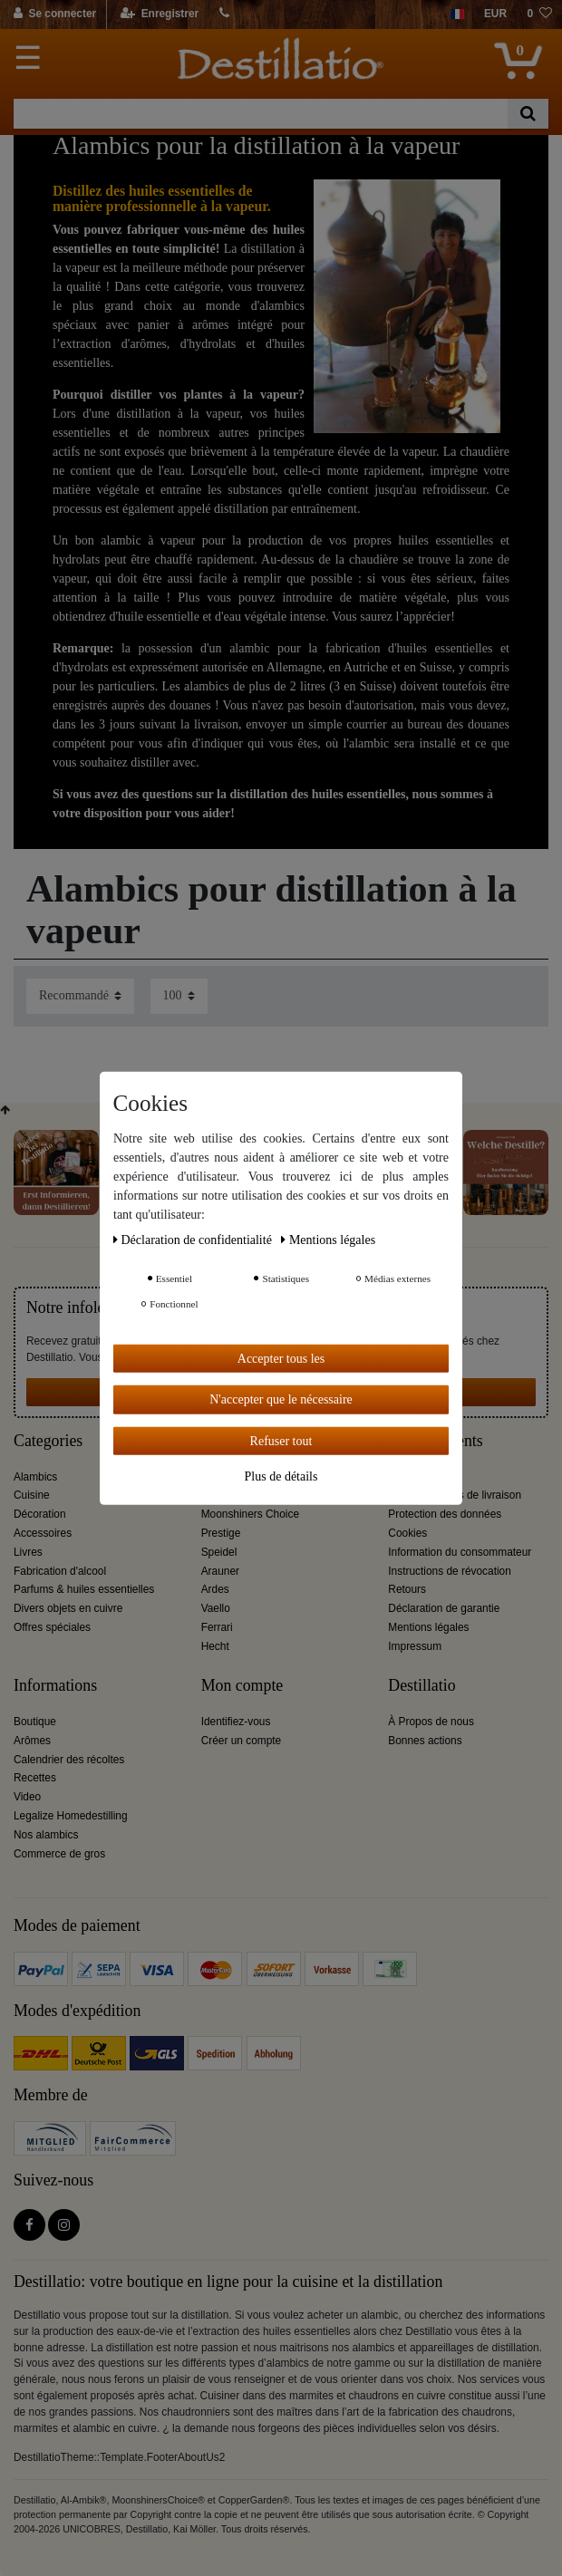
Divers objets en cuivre (68, 1608)
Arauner (220, 1571)
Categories (48, 1441)
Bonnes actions (424, 1740)
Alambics (35, 1477)
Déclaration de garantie (443, 1608)
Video (27, 1796)
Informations (55, 1685)
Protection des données (444, 1514)
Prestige (221, 1533)
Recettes (35, 1777)
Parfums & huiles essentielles (84, 1589)
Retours (407, 1589)
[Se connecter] (56, 14)
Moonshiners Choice (250, 1514)
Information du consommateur (459, 1552)
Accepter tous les (281, 1358)
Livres (28, 1552)
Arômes (32, 1740)
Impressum (414, 1646)
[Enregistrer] (160, 14)
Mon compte (242, 1685)
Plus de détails (281, 1476)
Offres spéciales (52, 1627)
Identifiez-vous (236, 1721)
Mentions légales (428, 1627)
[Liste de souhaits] (539, 14)
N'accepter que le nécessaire (281, 1399)
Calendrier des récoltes (69, 1759)
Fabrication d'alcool (60, 1571)
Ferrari (217, 1627)
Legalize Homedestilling (71, 1815)
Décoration (40, 1514)
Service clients (435, 1441)
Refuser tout (281, 1440)
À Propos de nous (431, 1721)
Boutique (35, 1721)
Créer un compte (241, 1740)
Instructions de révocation (449, 1571)
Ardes (215, 1589)
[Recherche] (528, 114)
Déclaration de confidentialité (194, 1239)
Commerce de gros (59, 1854)
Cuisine (32, 1495)
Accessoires (43, 1533)
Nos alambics (46, 1834)
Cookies (407, 1533)
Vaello (215, 1608)
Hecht (215, 1646)
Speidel (219, 1552)
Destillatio (421, 1685)
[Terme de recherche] (261, 114)
